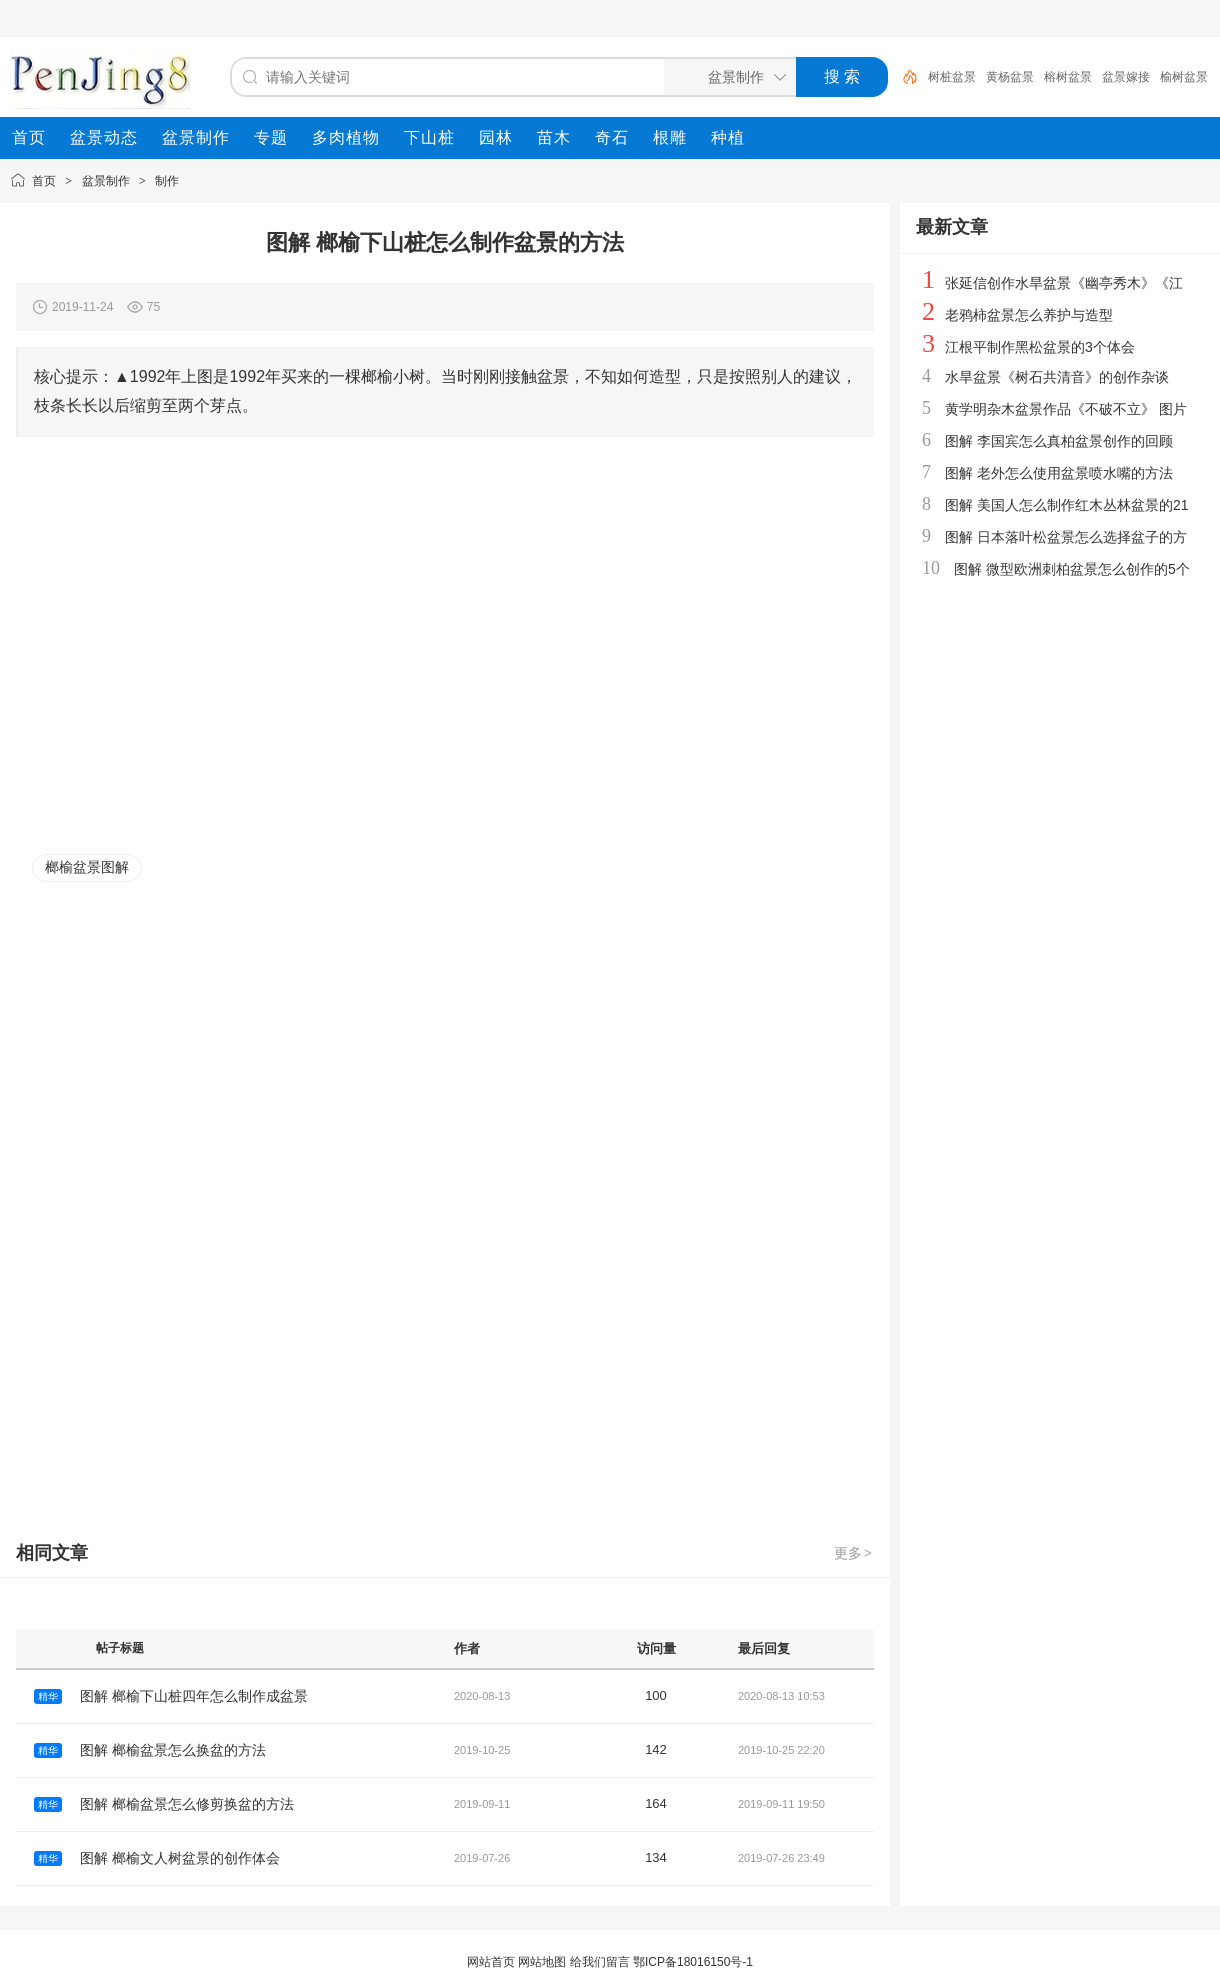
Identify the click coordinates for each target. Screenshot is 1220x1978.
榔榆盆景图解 (87, 867)
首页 (44, 181)
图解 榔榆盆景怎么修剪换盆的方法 (187, 1804)
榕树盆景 (1068, 77)
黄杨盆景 (1010, 77)
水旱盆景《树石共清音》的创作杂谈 (1057, 377)
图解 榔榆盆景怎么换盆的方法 (173, 1750)
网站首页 (491, 1962)
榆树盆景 (1184, 77)
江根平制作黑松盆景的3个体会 (1040, 347)
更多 (854, 1553)
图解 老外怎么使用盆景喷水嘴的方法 (1059, 473)
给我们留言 (600, 1962)
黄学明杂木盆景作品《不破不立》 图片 (1066, 409)
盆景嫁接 (1126, 77)
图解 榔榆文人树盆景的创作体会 (180, 1858)
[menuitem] (29, 138)
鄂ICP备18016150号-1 (693, 1962)
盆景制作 (106, 181)
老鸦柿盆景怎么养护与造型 (1029, 315)
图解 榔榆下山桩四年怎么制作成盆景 (194, 1696)
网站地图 (542, 1962)
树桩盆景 (952, 77)
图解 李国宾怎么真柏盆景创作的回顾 (1059, 441)
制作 (167, 181)
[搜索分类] (726, 77)
